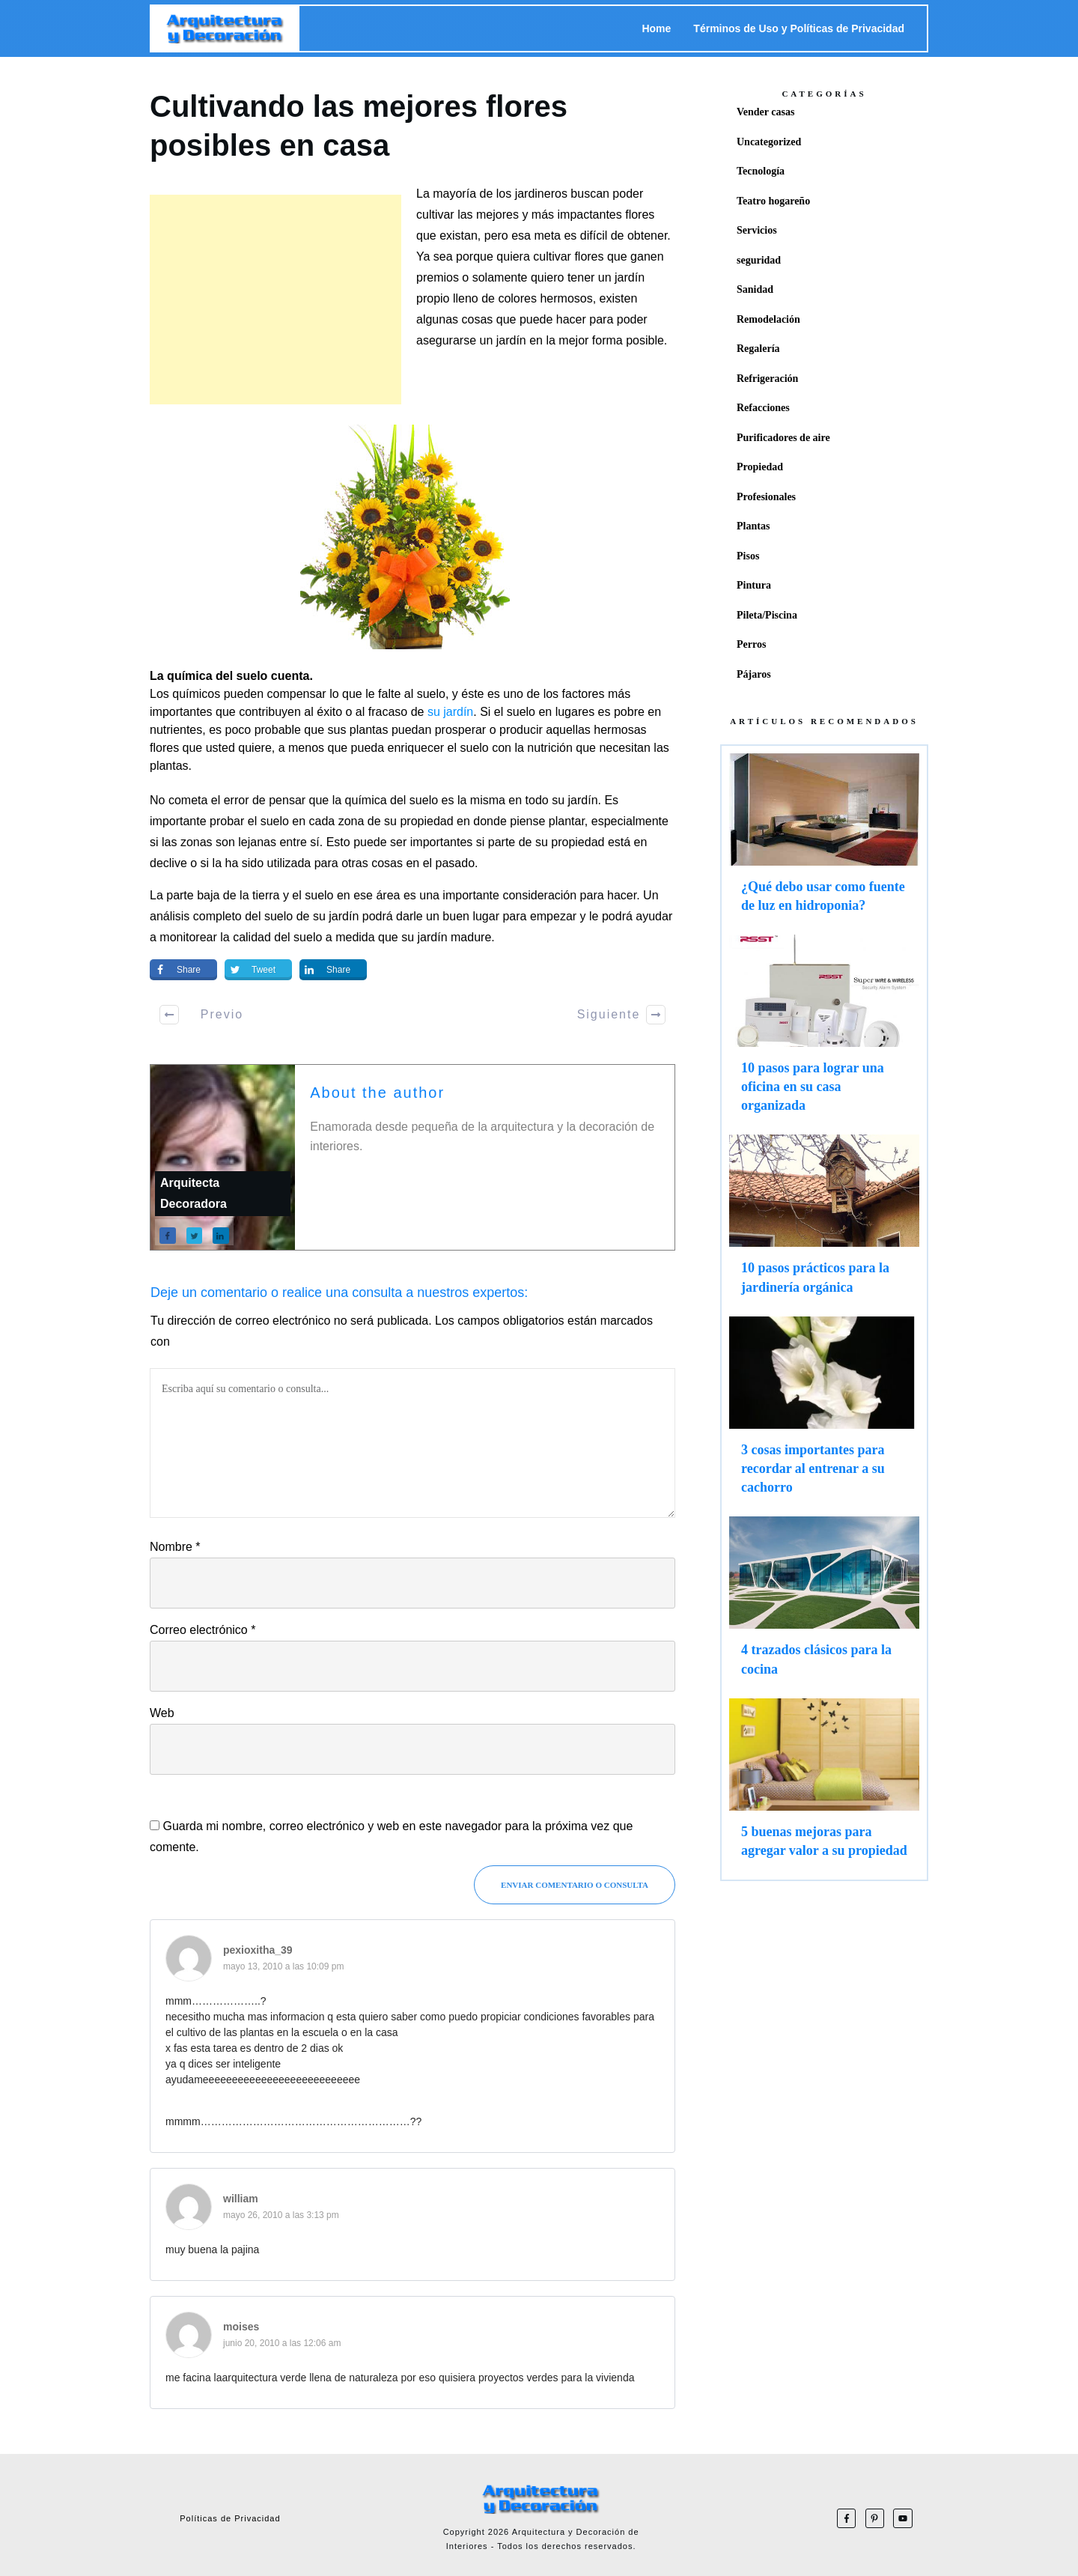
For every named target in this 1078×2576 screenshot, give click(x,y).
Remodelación (768, 319)
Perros (751, 644)
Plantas (753, 526)
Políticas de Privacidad (230, 2518)
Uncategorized (769, 142)
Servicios (757, 230)
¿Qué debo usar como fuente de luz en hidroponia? (824, 840)
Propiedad (760, 467)
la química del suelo (385, 800)
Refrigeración (767, 378)
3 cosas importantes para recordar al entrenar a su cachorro (824, 1413)
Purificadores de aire (783, 437)
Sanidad (755, 289)
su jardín (450, 711)
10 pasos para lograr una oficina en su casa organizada (824, 1031)
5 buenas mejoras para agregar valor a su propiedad (824, 1785)
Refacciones (763, 407)
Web (162, 1713)
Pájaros (754, 674)
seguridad (759, 260)
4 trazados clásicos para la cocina (824, 1603)
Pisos (748, 556)
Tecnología (761, 171)
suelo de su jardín (311, 916)
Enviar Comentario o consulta (574, 1884)
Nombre (175, 1546)
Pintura (754, 585)
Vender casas (765, 112)
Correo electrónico (202, 1629)
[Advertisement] (275, 299)
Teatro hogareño (773, 201)
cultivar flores (568, 256)
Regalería (758, 348)
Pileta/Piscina (767, 615)
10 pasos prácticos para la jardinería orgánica (824, 1221)
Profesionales (766, 496)
